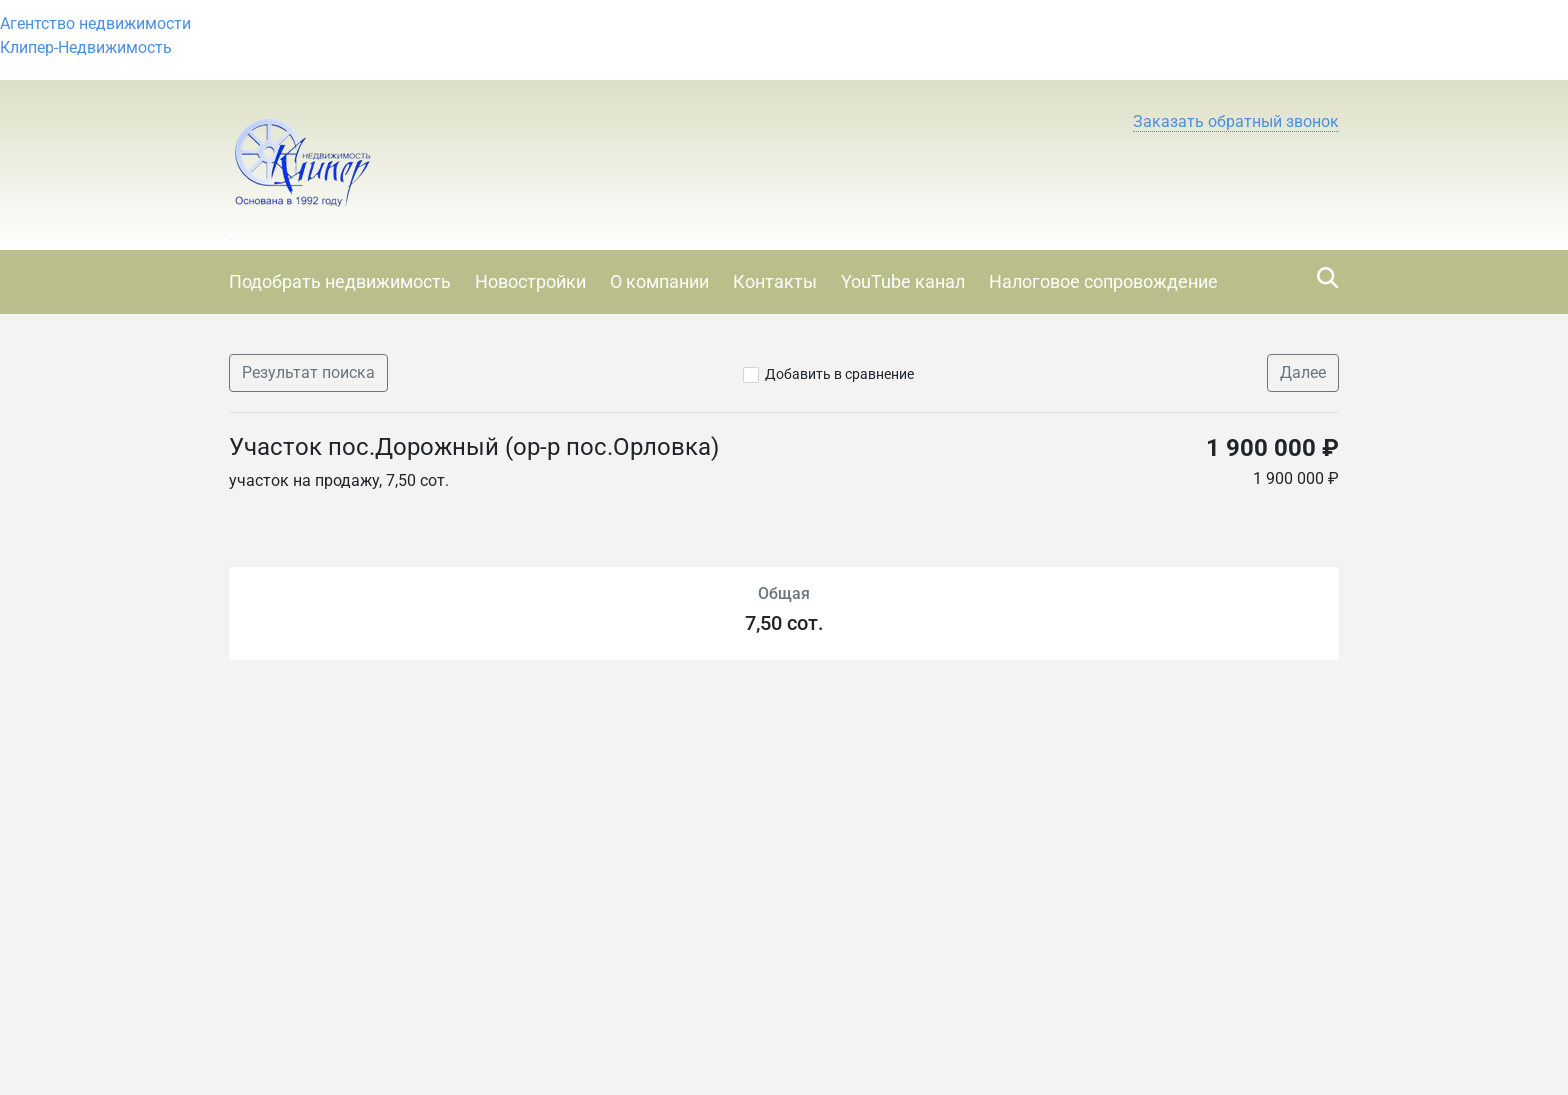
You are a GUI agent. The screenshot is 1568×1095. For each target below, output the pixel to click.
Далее (1303, 372)
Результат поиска (308, 372)
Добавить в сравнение (839, 374)
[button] (1236, 122)
